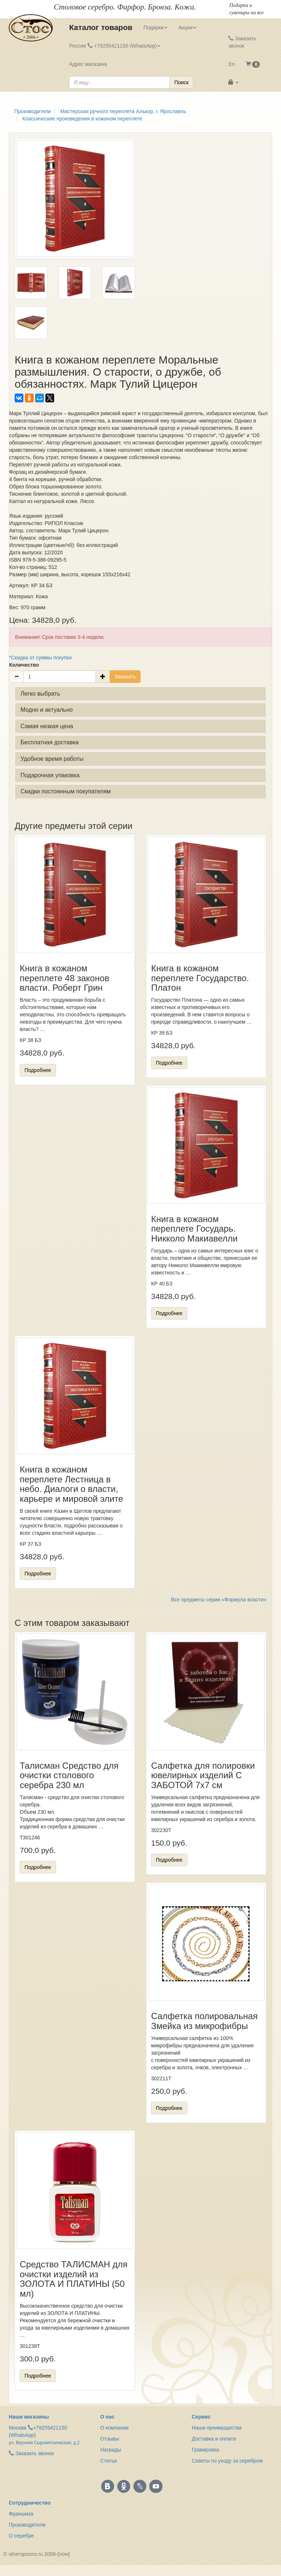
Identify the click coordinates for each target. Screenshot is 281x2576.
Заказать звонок (242, 42)
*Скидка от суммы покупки (40, 657)
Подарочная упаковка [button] (49, 775)
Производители (27, 2525)
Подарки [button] (155, 27)
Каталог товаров (100, 27)
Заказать (125, 677)
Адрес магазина (88, 64)
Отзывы (109, 2439)
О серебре (21, 2536)
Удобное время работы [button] (51, 759)
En (231, 64)
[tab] (140, 694)
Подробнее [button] (38, 1070)
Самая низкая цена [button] (46, 726)
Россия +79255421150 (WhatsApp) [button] (114, 46)
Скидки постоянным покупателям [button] (65, 791)
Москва (17, 2428)
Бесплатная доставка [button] (49, 742)
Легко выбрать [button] (40, 693)
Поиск (181, 82)
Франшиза (21, 2514)
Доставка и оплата (214, 2439)
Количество (24, 665)
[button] (253, 64)
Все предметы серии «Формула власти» (218, 1599)
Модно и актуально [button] (46, 710)
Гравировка (205, 2450)
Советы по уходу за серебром (227, 2461)
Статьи (108, 2461)
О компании (114, 2428)
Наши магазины (29, 2417)
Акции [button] (187, 27)
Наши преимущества (216, 2428)
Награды (110, 2450)
